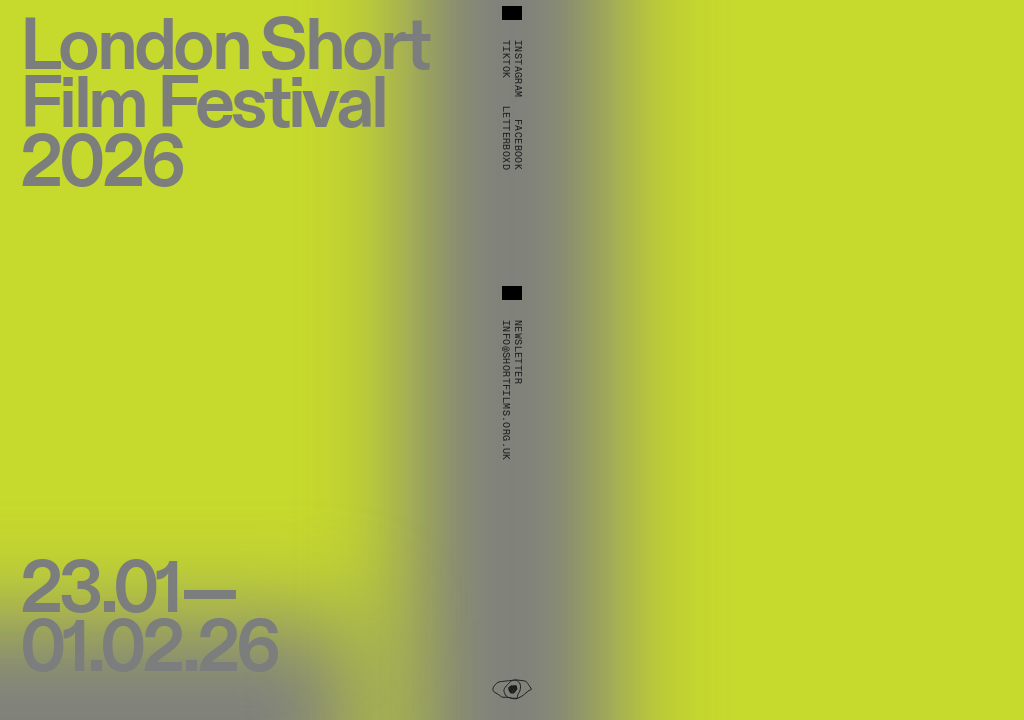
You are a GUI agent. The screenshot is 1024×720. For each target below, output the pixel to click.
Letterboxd (506, 138)
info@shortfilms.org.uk (506, 390)
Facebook (518, 144)
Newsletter (518, 352)
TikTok (506, 59)
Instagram (518, 69)
